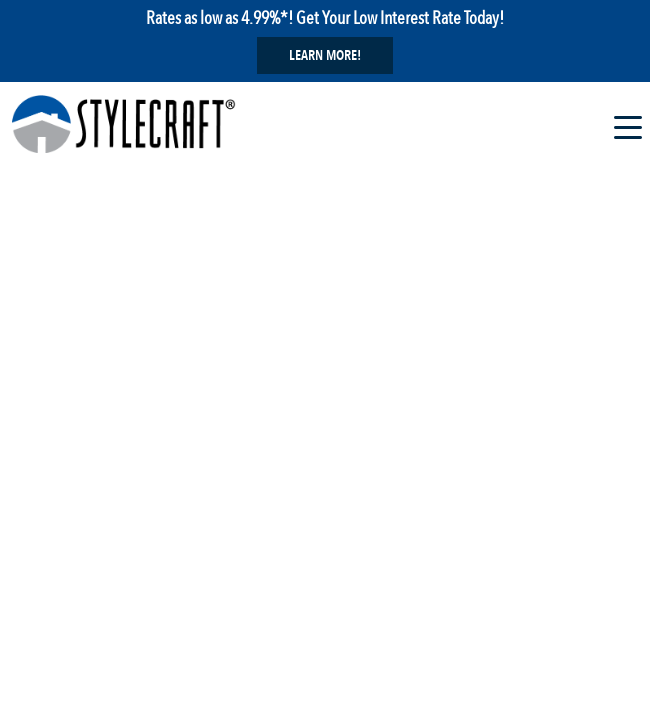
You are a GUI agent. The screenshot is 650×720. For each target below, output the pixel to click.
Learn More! (325, 55)
